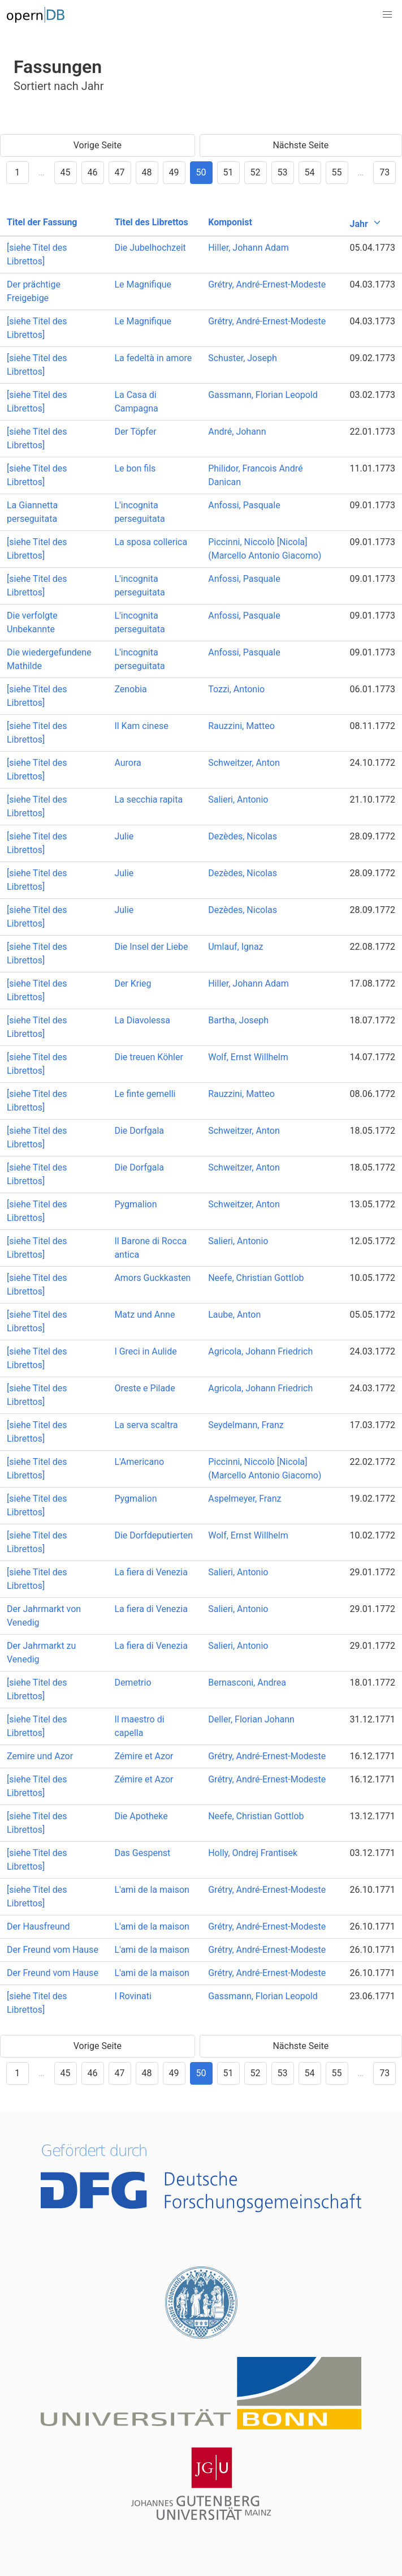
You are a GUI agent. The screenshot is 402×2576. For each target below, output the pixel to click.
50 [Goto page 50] (201, 172)
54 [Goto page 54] (310, 172)
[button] (387, 14)
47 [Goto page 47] (120, 172)
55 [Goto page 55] (337, 172)
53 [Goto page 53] (283, 172)
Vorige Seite (98, 145)
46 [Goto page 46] (93, 172)
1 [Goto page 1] (17, 172)
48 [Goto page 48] (147, 172)
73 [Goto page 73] (384, 172)
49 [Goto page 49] (174, 172)
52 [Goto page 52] (255, 172)
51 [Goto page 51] (228, 172)
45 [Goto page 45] (65, 172)
